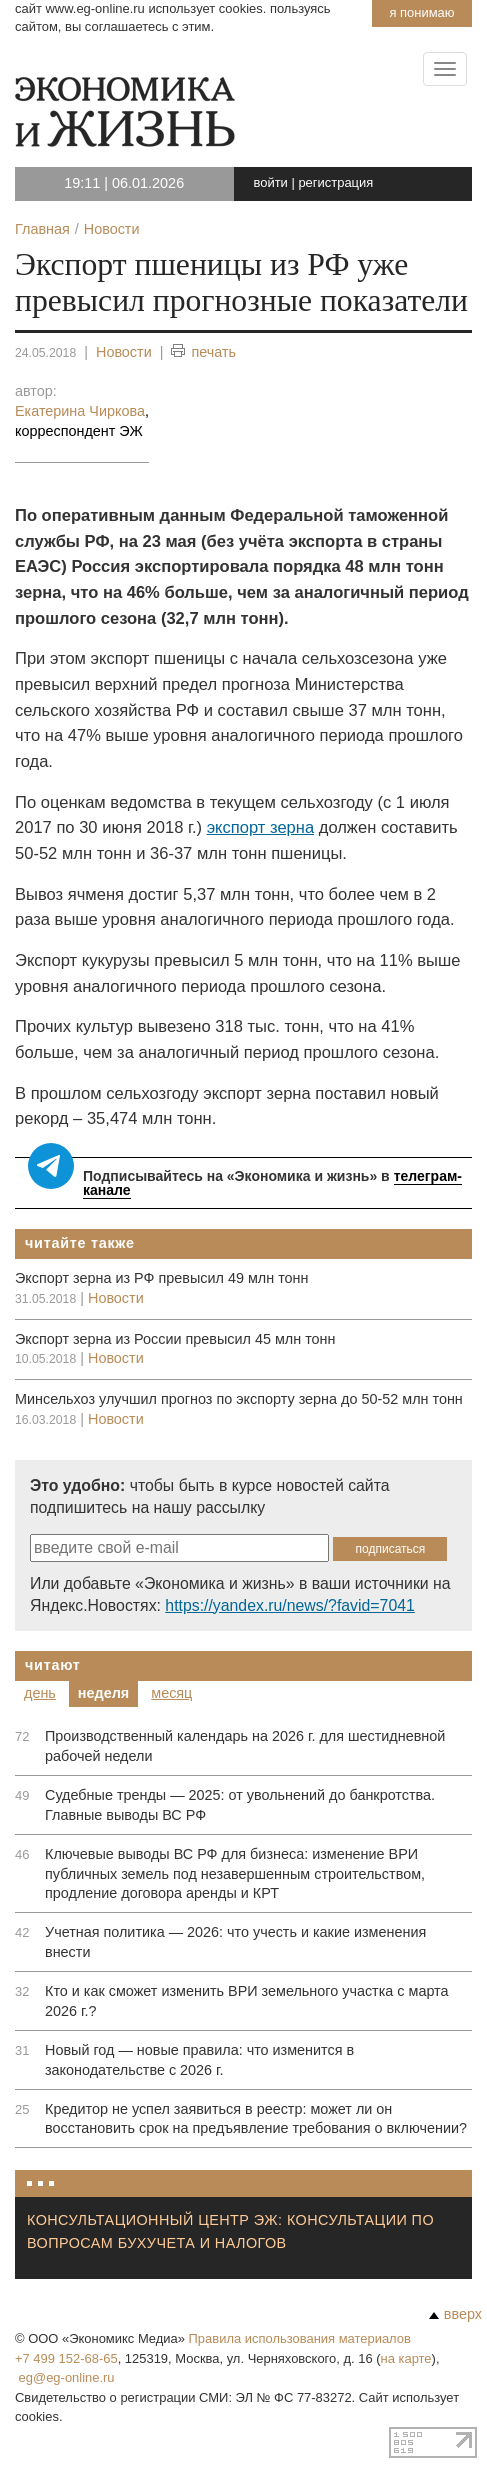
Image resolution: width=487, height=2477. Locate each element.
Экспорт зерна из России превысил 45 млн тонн (175, 1339)
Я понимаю (421, 12)
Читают (53, 1665)
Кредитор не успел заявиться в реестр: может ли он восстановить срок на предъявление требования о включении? (256, 2119)
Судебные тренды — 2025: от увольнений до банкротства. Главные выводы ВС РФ (240, 1805)
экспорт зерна (260, 827)
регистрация (335, 182)
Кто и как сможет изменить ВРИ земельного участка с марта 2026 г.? (247, 2001)
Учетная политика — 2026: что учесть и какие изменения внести (235, 1942)
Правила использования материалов (300, 2338)
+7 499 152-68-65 (66, 2358)
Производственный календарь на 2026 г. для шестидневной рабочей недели (245, 1746)
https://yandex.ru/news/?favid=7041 (289, 1605)
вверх (455, 2314)
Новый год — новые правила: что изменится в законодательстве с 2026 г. (199, 2060)
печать (203, 352)
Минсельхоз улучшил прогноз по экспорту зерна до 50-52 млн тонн (239, 1399)
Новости (124, 352)
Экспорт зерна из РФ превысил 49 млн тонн (161, 1278)
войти (271, 182)
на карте (406, 2358)
